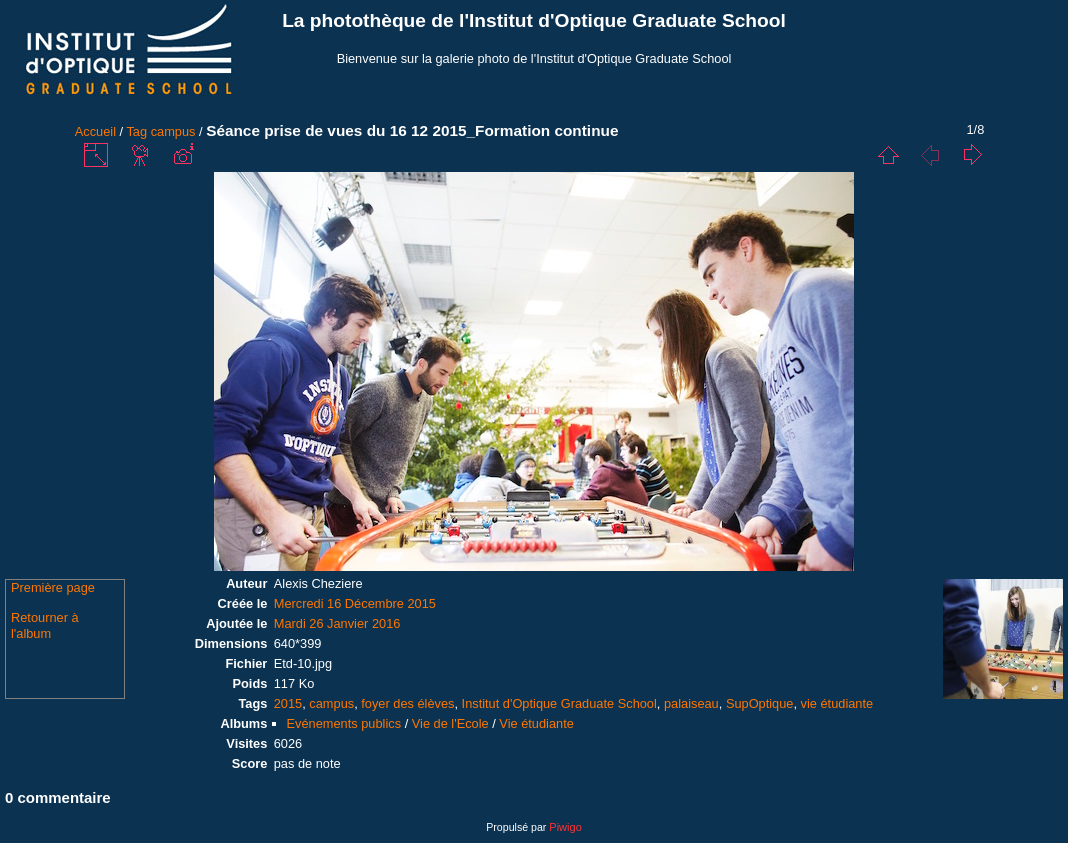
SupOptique (760, 703)
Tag (136, 131)
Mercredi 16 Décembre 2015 (355, 603)
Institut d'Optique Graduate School (559, 703)
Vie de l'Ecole (450, 723)
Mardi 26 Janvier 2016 (337, 623)
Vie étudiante (536, 723)
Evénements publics (344, 723)
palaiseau (691, 703)
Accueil (95, 131)
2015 (288, 703)
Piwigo (565, 827)
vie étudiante (837, 703)
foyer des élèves (407, 703)
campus (173, 131)
